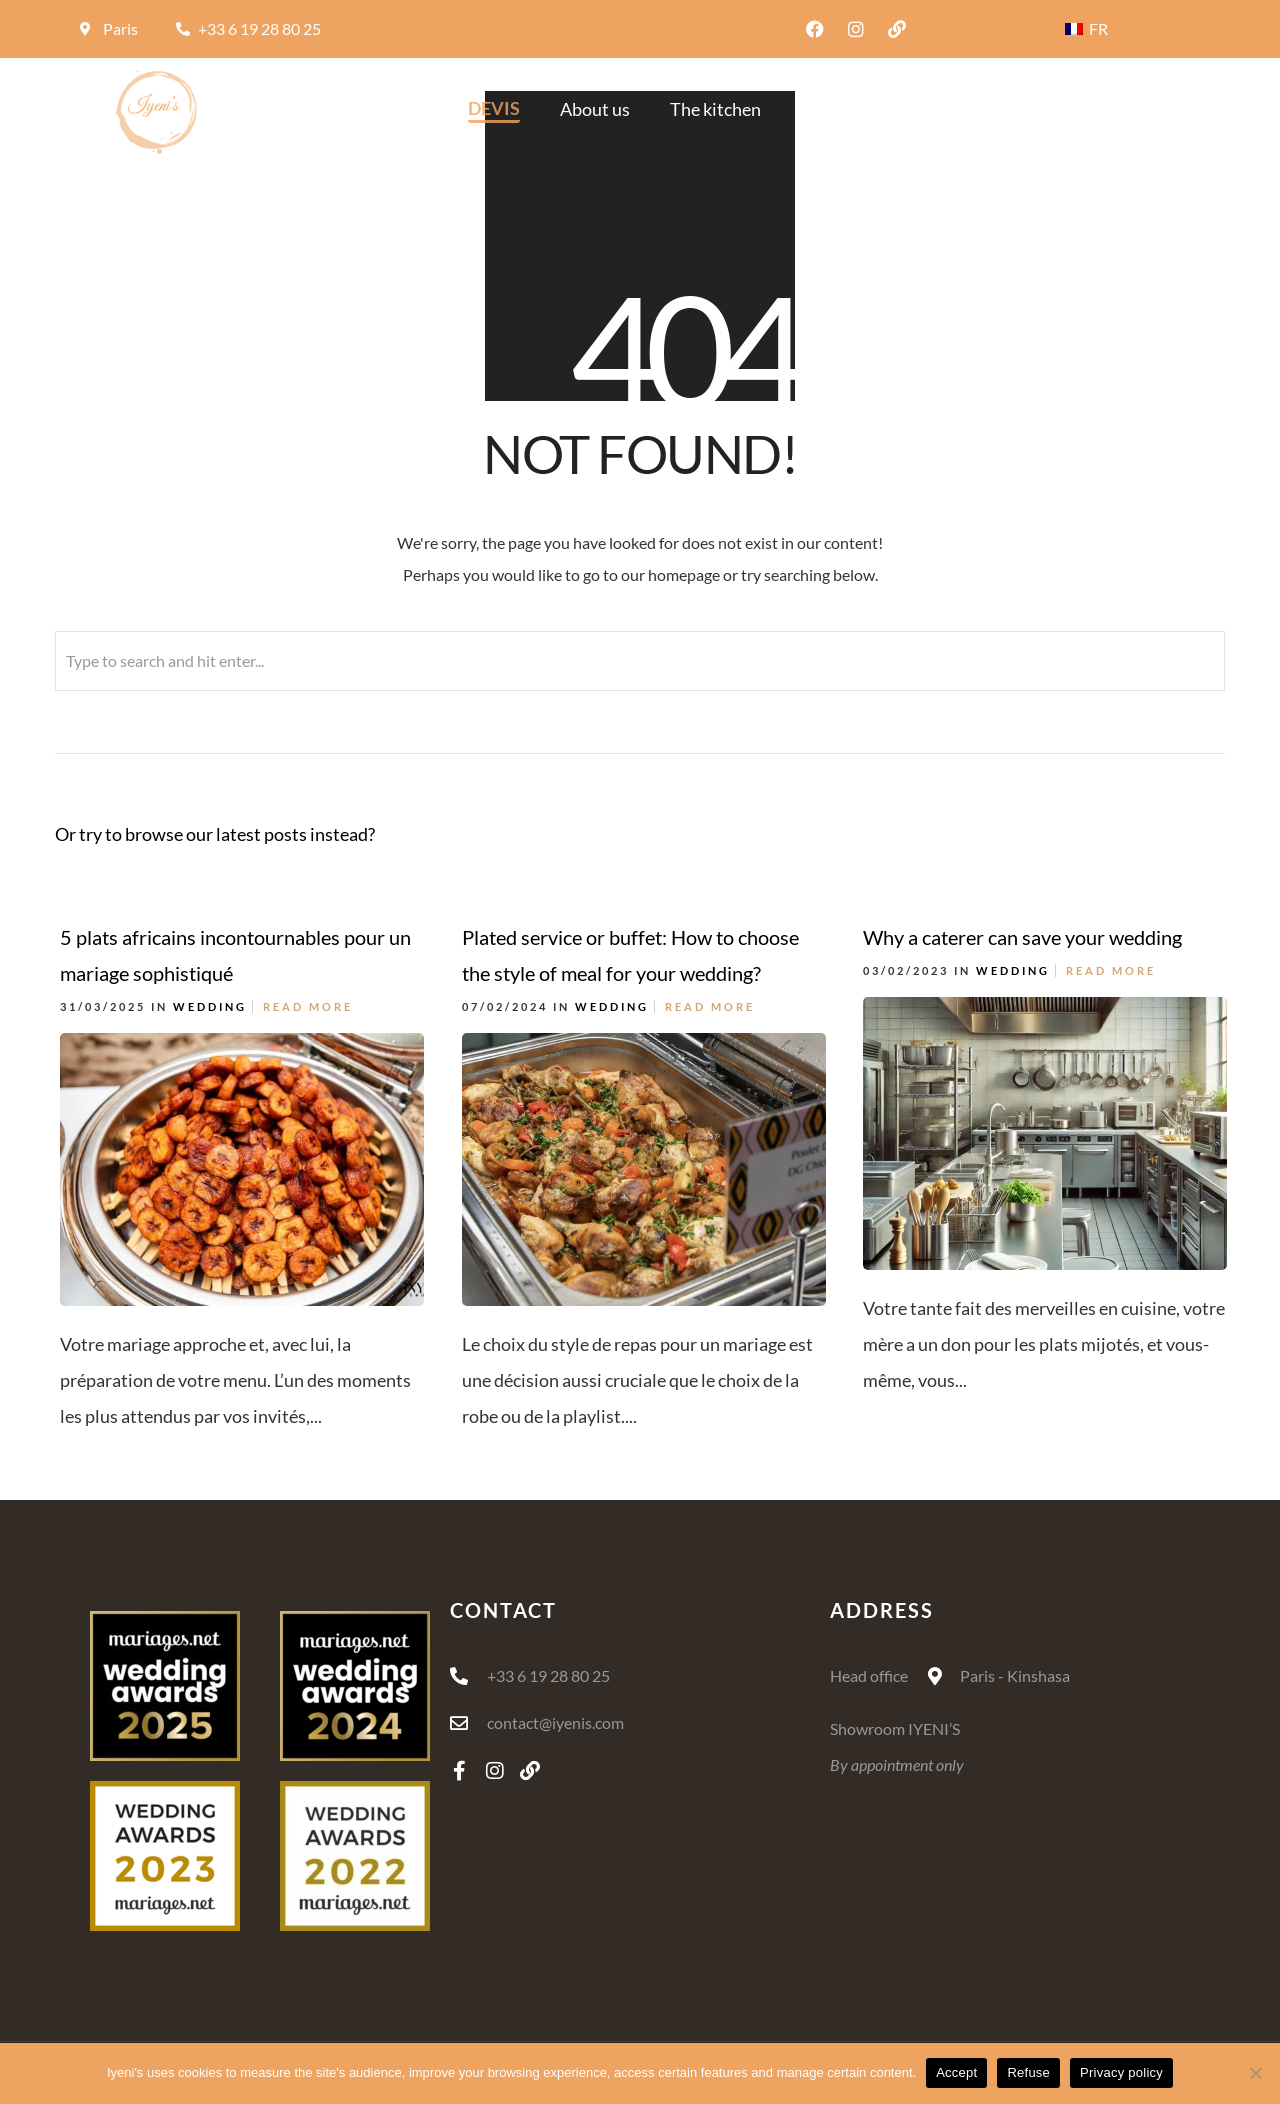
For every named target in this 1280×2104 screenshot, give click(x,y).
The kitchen (715, 109)
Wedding (210, 1006)
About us (595, 109)
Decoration (845, 109)
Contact (1148, 109)
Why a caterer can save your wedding (1022, 937)
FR (1086, 28)
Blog (1059, 109)
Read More (308, 1006)
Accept (956, 2072)
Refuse (1028, 2072)
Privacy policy (1121, 2072)
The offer (965, 109)
